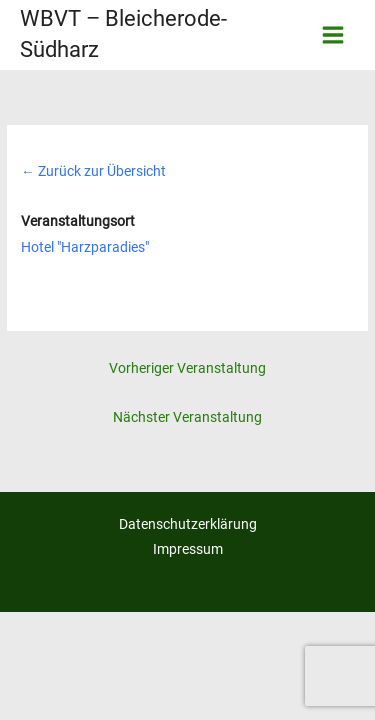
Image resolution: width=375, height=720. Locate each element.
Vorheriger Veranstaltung (187, 368)
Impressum (188, 549)
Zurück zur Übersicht (93, 171)
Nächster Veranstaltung (187, 417)
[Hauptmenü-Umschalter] (333, 35)
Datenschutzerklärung (188, 524)
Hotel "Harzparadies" (85, 247)
